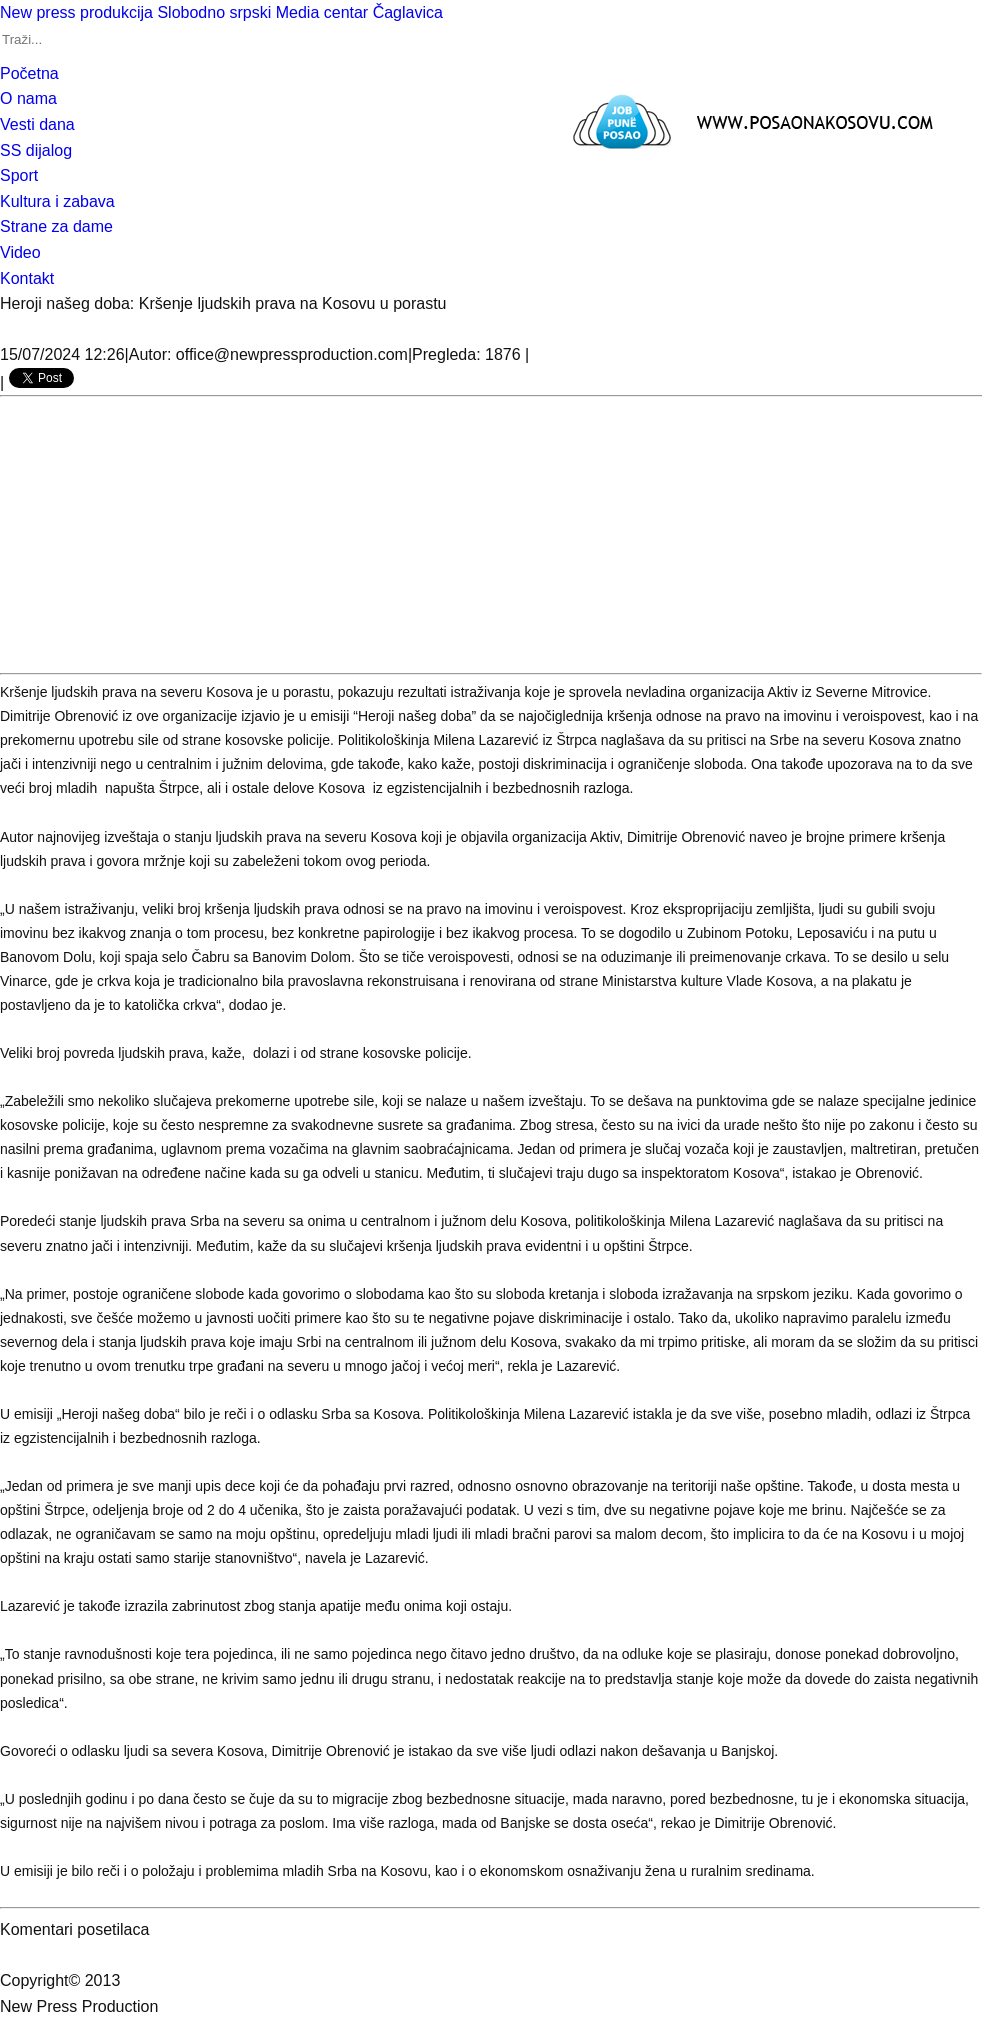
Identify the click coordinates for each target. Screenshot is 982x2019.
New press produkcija (76, 12)
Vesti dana (37, 124)
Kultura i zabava (57, 201)
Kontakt (27, 278)
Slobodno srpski (214, 12)
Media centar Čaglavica (359, 12)
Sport (19, 175)
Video (20, 252)
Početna (29, 73)
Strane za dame (56, 226)
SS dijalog (36, 150)
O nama (28, 98)
